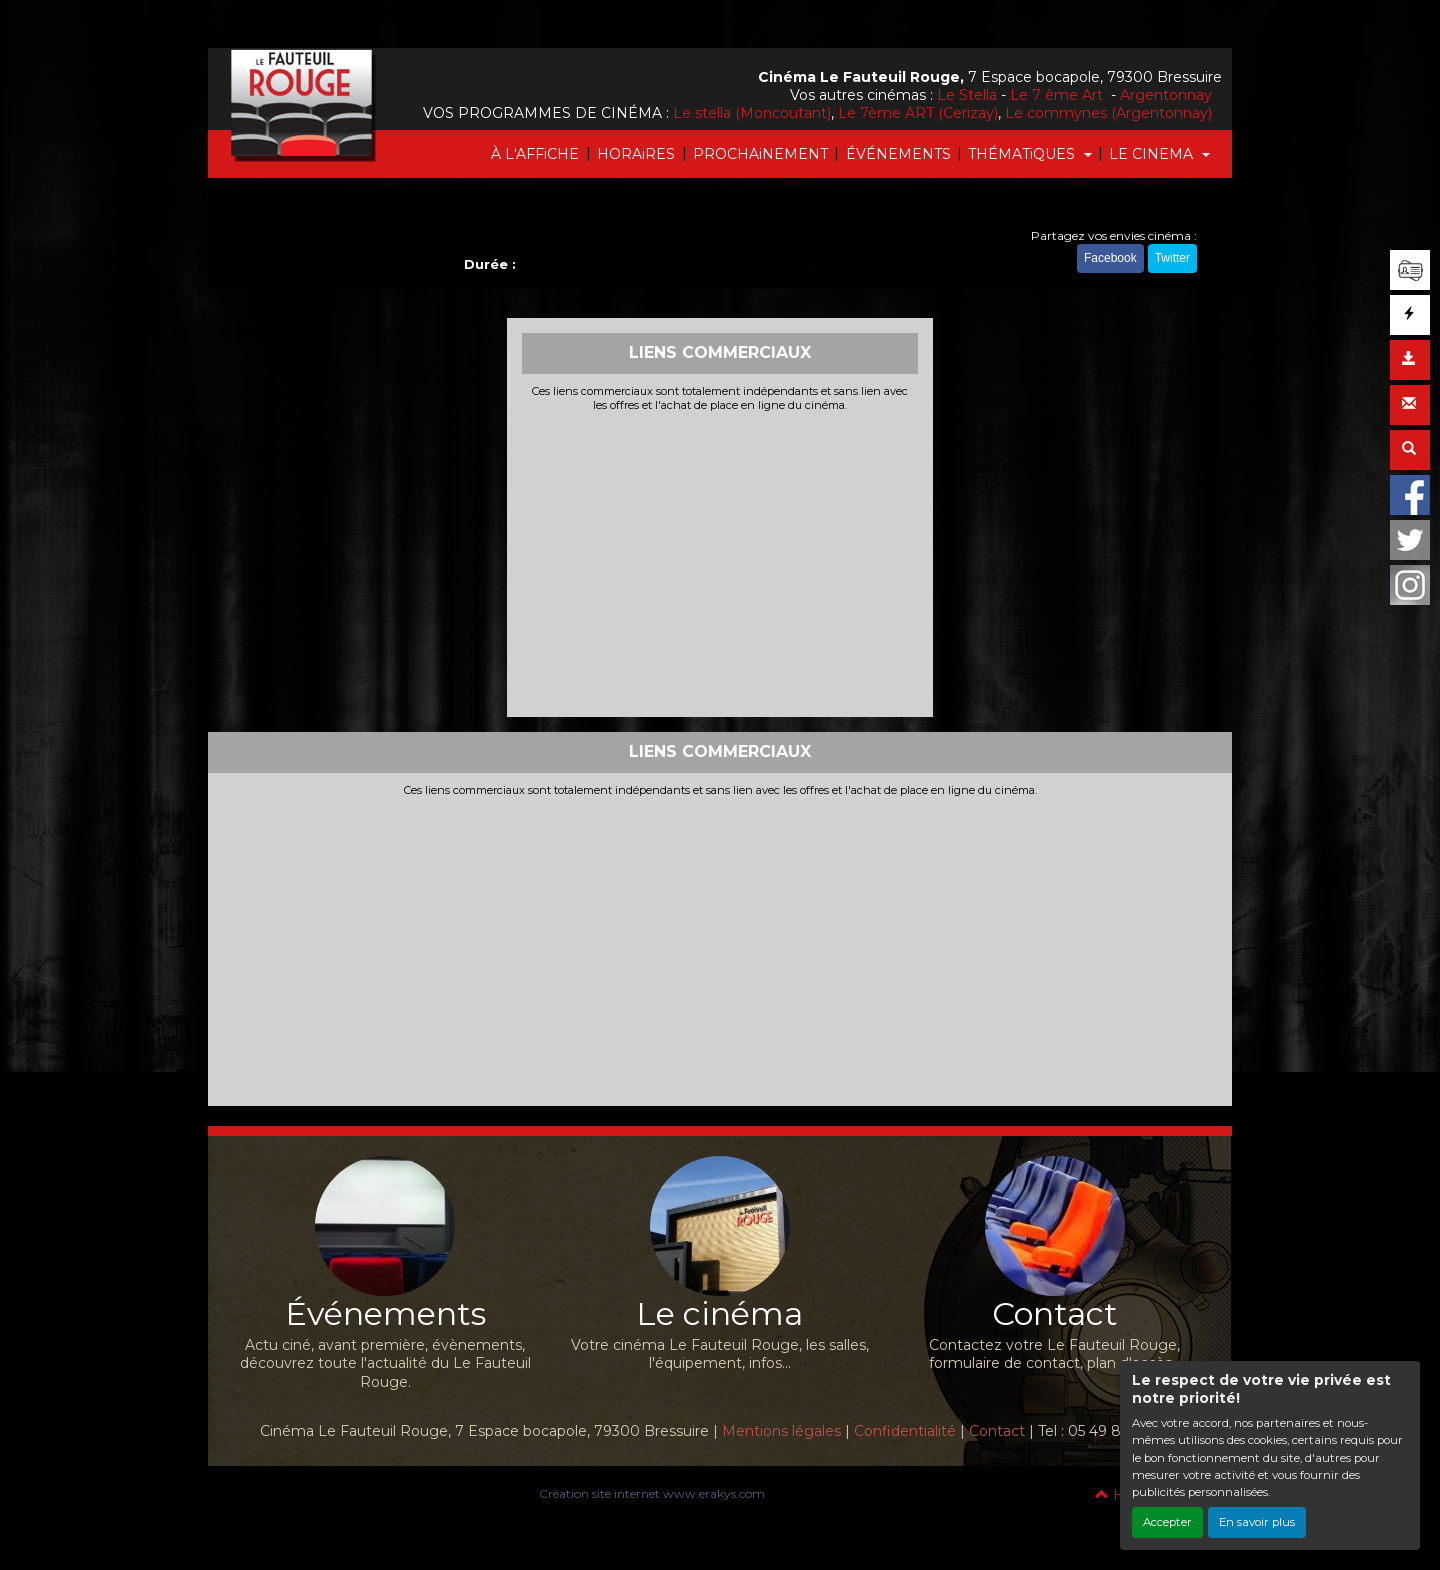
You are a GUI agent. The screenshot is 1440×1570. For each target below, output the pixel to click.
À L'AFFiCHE (535, 154)
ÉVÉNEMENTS (898, 154)
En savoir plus (1257, 1522)
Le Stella (967, 95)
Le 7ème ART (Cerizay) (918, 113)
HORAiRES (636, 154)
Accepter (1167, 1522)
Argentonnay (1166, 95)
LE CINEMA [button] (1153, 154)
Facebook (1110, 258)
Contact (997, 1431)
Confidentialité (905, 1431)
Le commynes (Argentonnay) (1108, 113)
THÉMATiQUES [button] (1023, 154)
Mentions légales (781, 1431)
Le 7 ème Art (1058, 95)
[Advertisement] (720, 562)
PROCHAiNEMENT (760, 154)
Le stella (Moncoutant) (752, 113)
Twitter (1172, 258)
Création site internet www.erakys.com (652, 1493)
